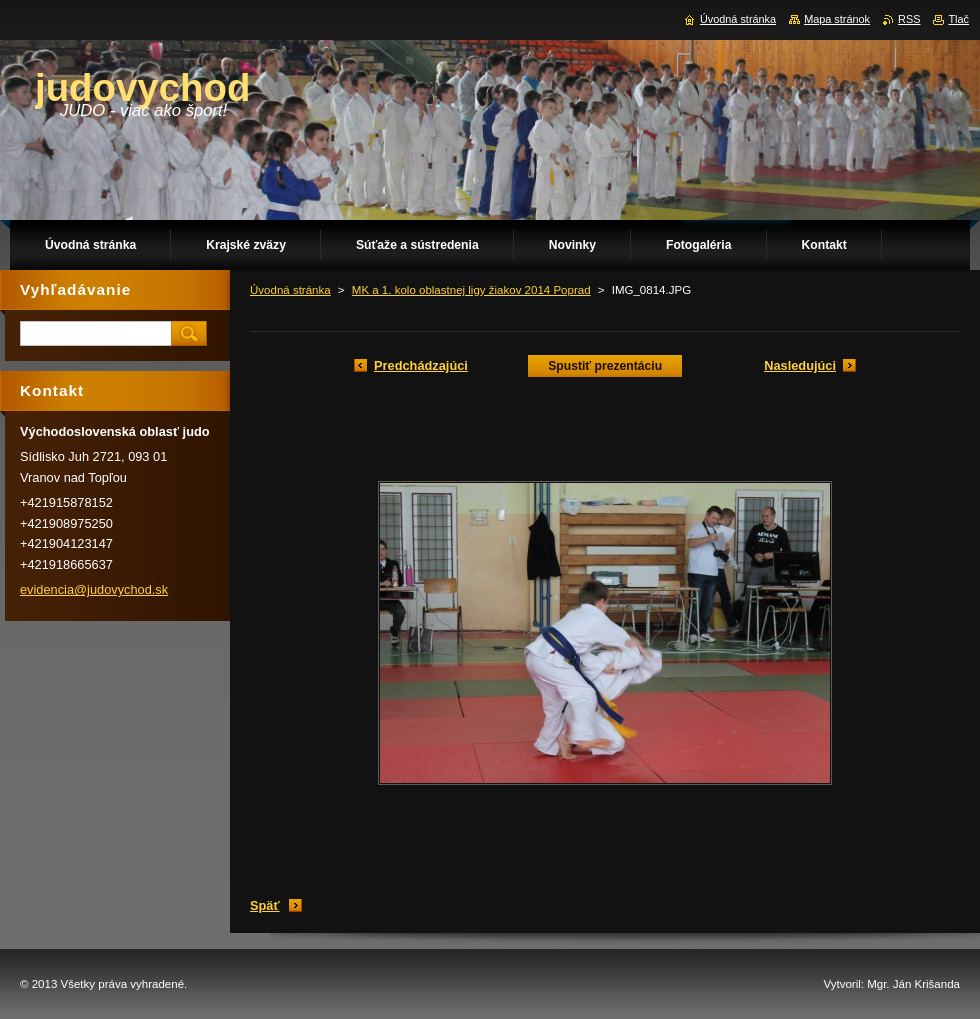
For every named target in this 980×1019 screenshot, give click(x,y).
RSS (909, 19)
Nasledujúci (800, 365)
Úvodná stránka (290, 290)
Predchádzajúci (421, 365)
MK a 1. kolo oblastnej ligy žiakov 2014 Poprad (471, 290)
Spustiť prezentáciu (605, 366)
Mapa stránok (837, 19)
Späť (265, 905)
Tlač (958, 19)
